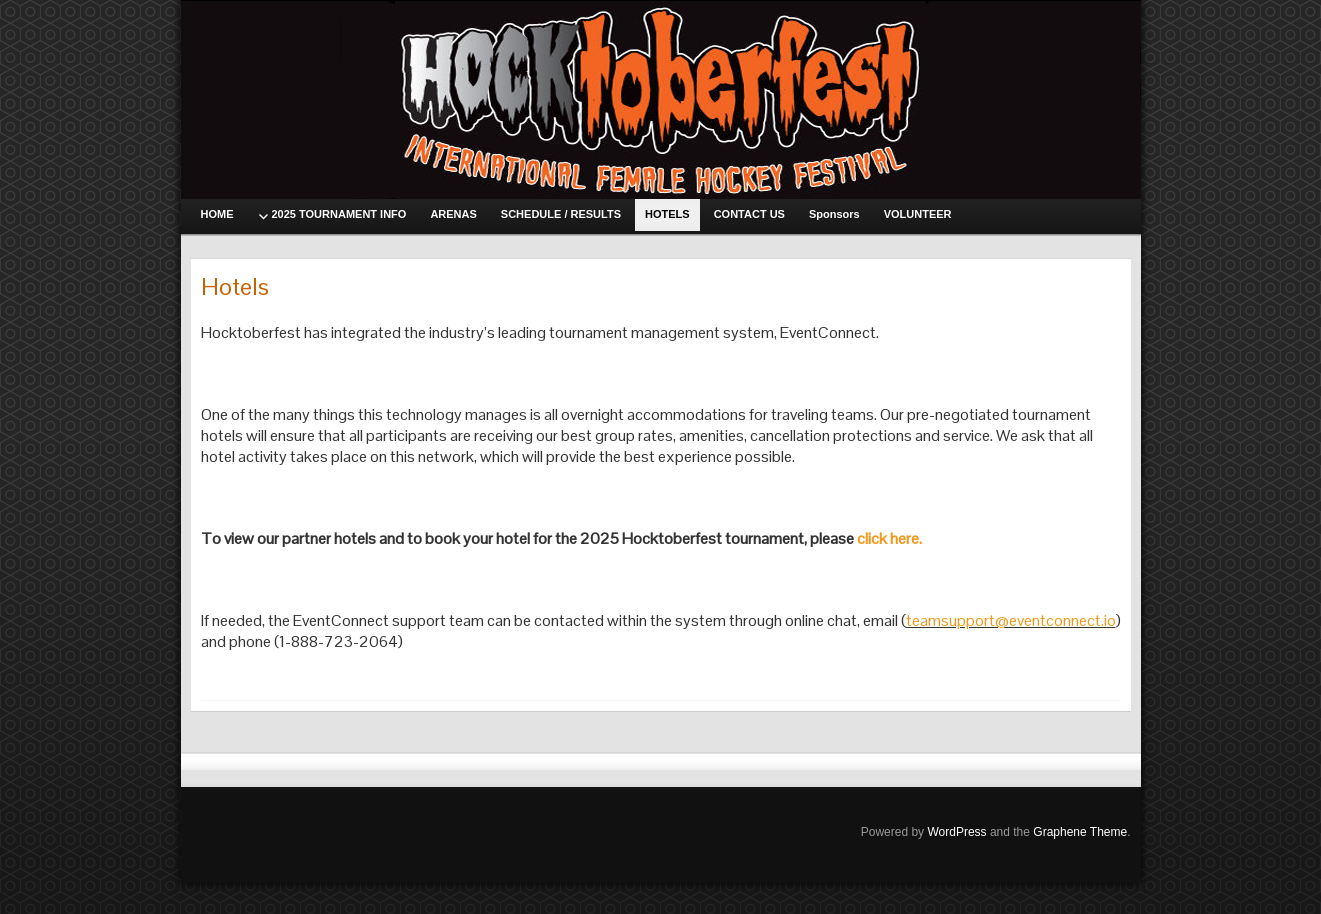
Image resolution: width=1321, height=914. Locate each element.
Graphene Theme (1080, 832)
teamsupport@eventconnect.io (1011, 620)
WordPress (956, 832)
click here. (889, 538)
